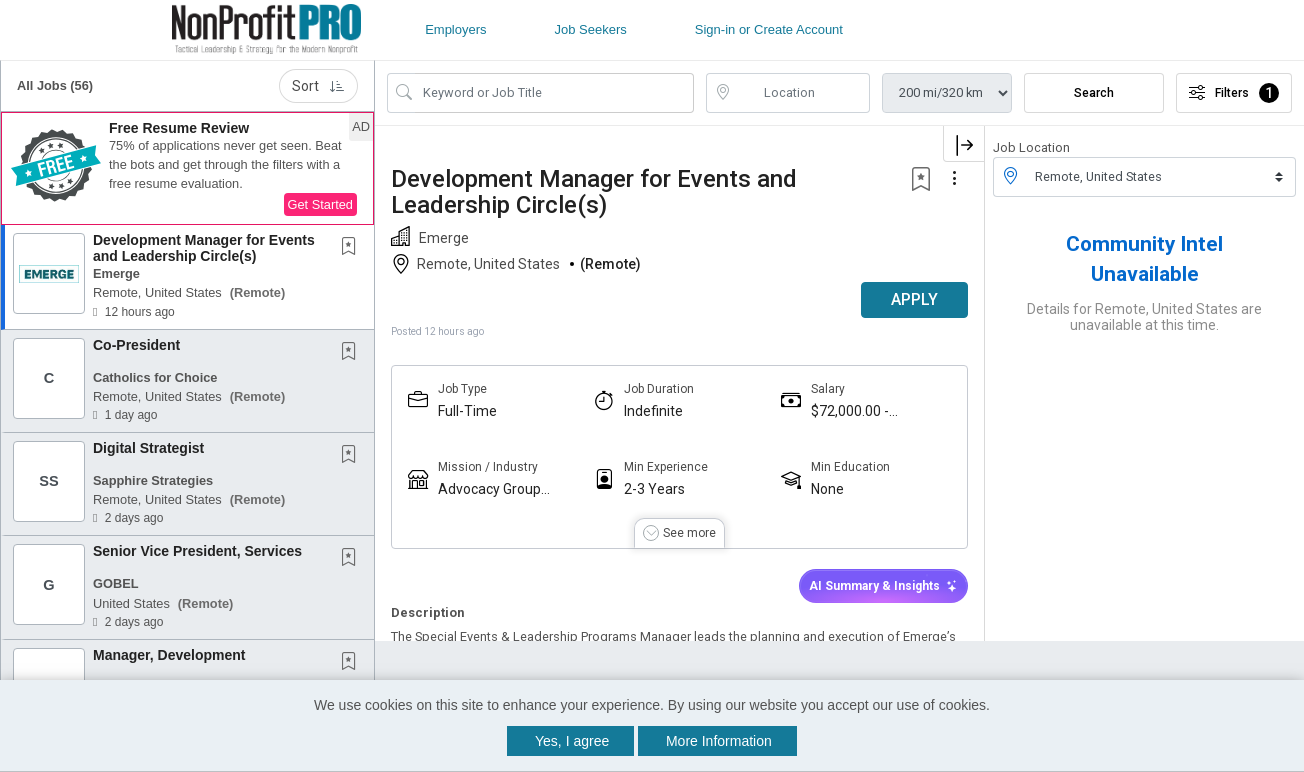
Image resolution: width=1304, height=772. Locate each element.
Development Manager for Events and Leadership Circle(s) (204, 247)
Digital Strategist (148, 448)
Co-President (136, 345)
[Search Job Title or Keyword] (554, 93)
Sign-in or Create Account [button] (769, 29)
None (827, 489)
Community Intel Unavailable (1144, 259)
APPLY (914, 299)
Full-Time (467, 411)
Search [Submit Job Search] (1094, 93)
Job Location (1031, 147)
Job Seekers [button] (591, 29)
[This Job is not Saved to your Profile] (353, 248)
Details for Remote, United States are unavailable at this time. (1144, 317)
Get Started (320, 204)
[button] (187, 169)
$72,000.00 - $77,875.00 (850, 411)
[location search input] (802, 93)
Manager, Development (169, 655)
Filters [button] (1234, 93)
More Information (719, 741)
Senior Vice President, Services (197, 551)
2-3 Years (654, 489)
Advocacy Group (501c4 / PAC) (489, 489)
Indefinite (653, 411)
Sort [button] (318, 86)
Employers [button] (455, 29)
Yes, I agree (572, 741)
